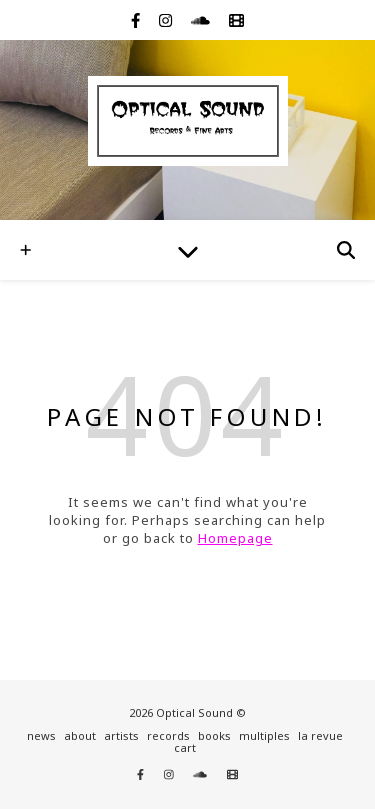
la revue (320, 735)
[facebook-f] (137, 20)
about (80, 735)
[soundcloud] (202, 20)
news (41, 735)
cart (185, 747)
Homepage (235, 538)
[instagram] (167, 20)
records (168, 735)
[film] (236, 20)
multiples (264, 735)
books (214, 735)
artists (121, 735)
